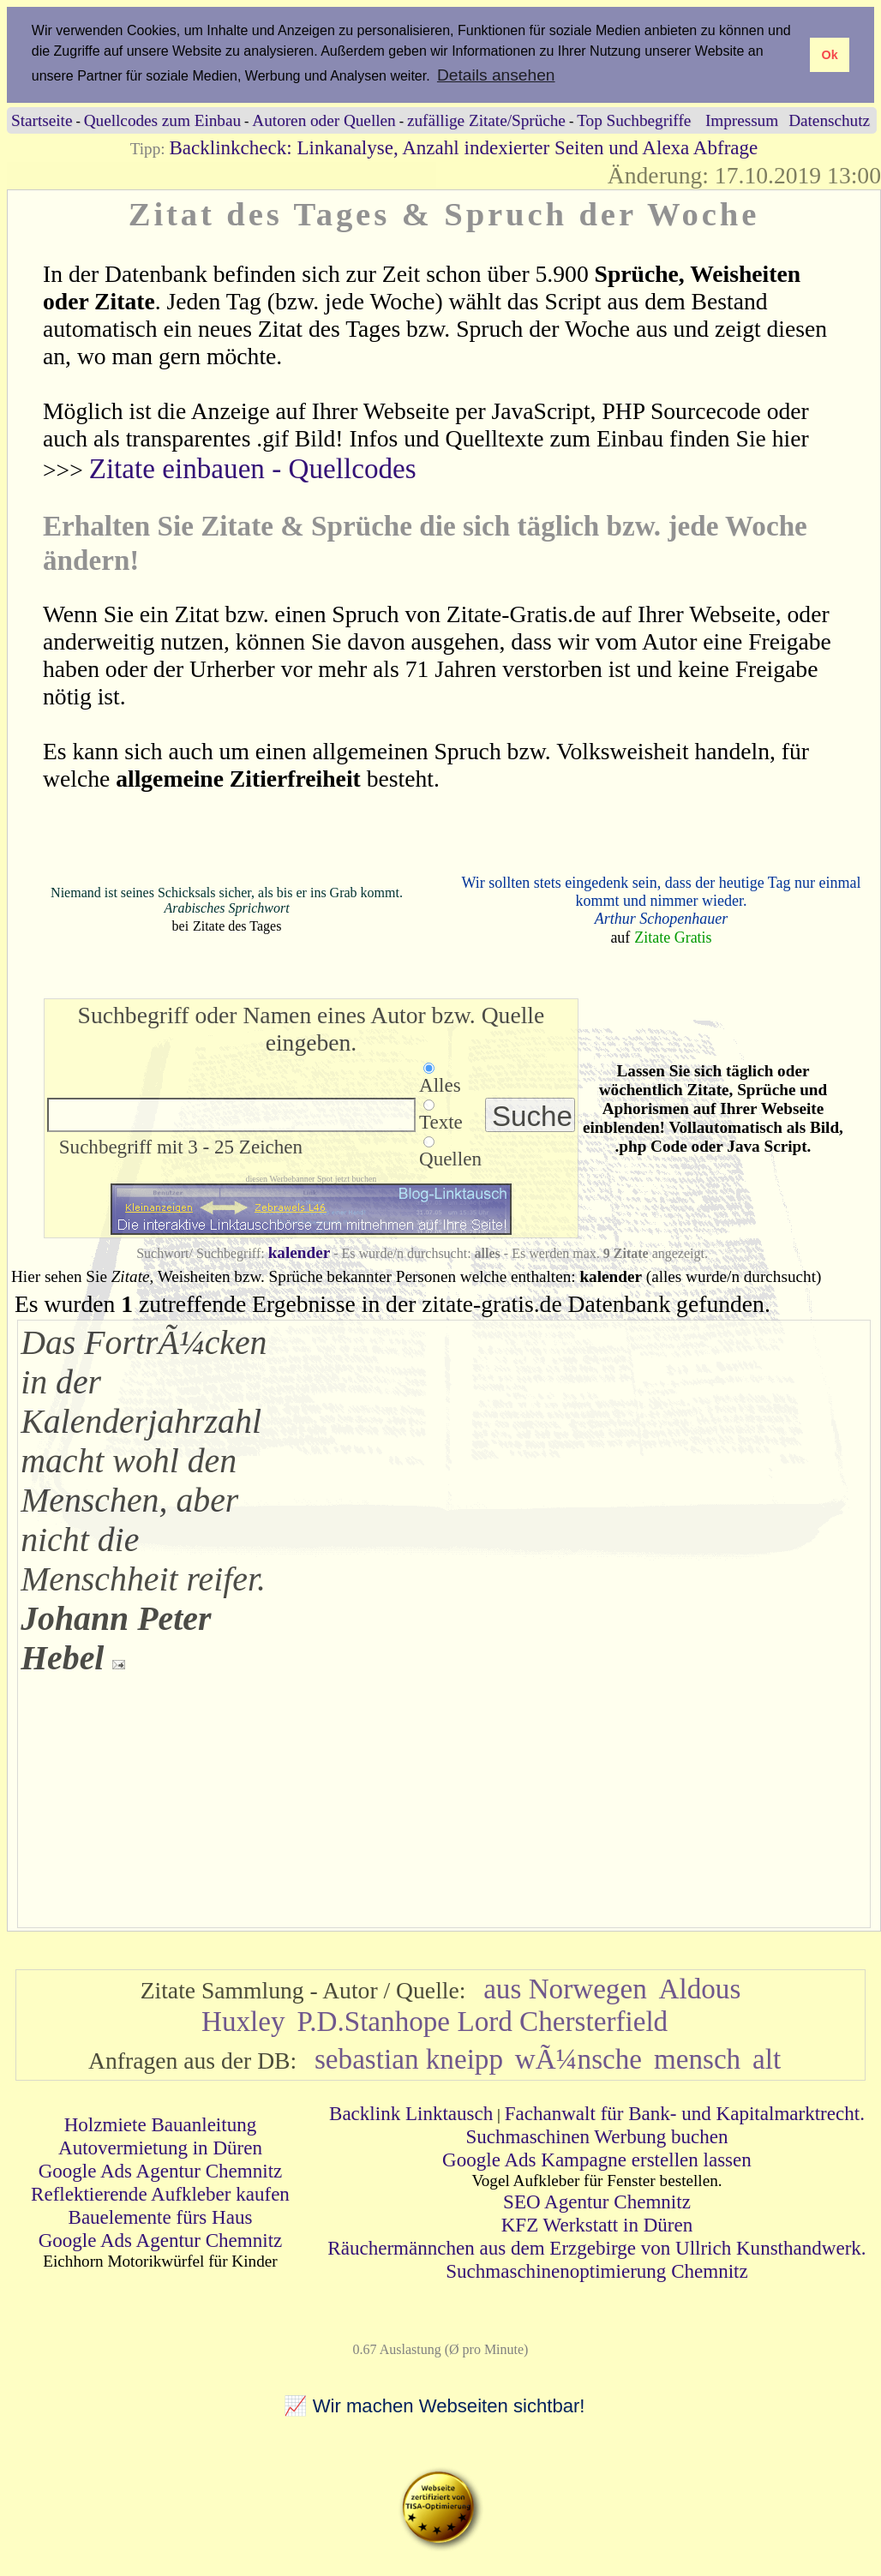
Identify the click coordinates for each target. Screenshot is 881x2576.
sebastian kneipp (409, 2059)
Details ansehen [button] (496, 75)
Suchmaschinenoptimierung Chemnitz (596, 2271)
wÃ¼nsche (578, 2059)
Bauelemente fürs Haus (161, 2217)
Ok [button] (829, 55)
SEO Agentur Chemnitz (597, 2201)
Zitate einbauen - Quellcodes (253, 468)
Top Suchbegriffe (634, 120)
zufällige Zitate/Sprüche (486, 120)
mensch (697, 2059)
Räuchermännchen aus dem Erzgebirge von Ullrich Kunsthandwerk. (596, 2248)
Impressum (741, 120)
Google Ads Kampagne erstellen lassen (597, 2159)
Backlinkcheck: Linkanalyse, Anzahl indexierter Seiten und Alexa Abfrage (463, 147)
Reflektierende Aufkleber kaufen (160, 2194)
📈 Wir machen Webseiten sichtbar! (434, 2406)
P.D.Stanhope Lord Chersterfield (482, 2021)
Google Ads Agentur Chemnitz (161, 2171)
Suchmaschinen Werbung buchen (596, 2136)
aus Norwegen (565, 1988)
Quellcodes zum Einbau (162, 120)
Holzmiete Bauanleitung (160, 2124)
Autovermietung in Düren (160, 2147)
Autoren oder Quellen (323, 120)
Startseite (41, 120)
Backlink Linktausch (411, 2113)
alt (766, 2059)
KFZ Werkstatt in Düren (597, 2225)
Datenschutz (829, 120)
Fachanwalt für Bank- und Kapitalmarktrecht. (685, 2113)
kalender (299, 1252)
